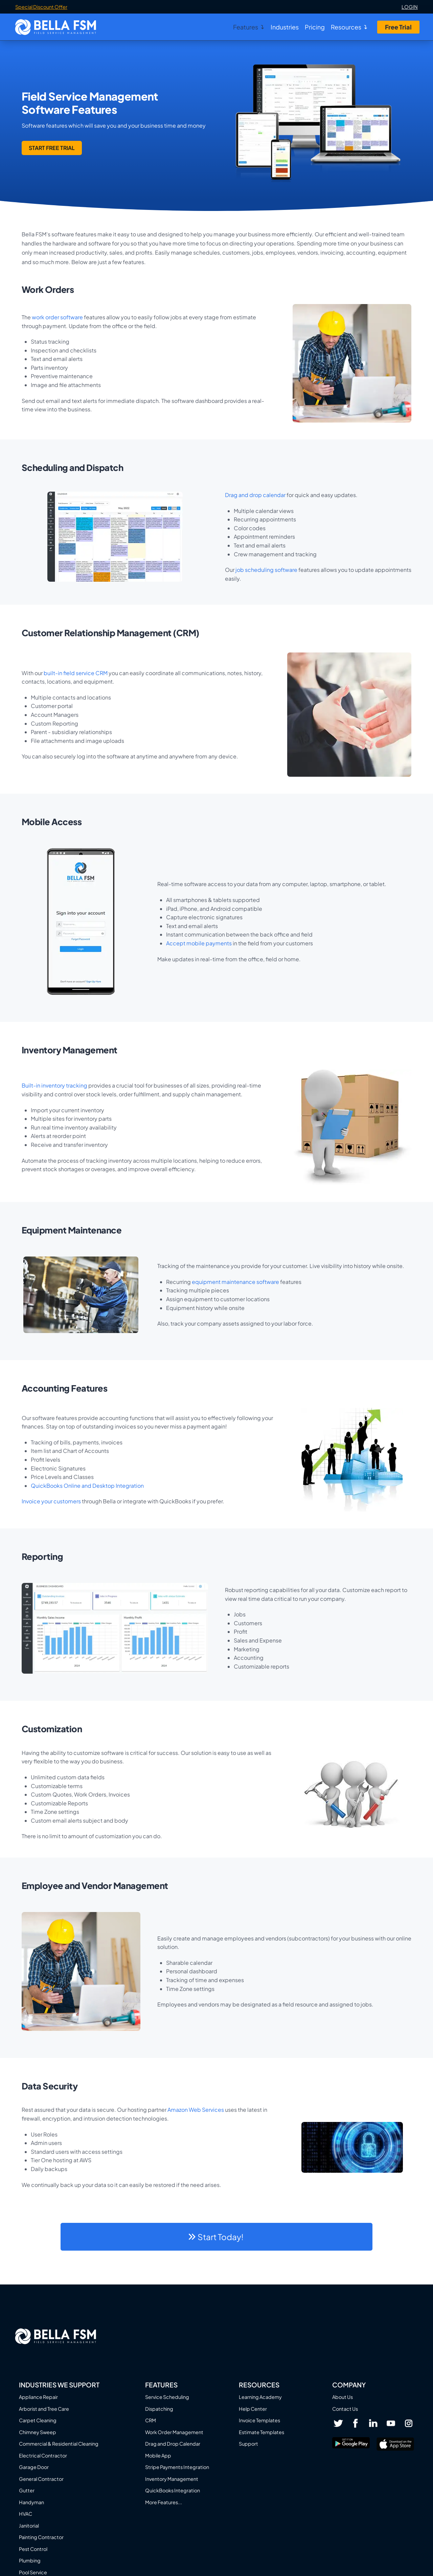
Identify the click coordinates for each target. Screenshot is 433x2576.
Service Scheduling (167, 2397)
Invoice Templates (259, 2420)
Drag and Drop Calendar (172, 2444)
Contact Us (345, 2409)
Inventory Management (171, 2479)
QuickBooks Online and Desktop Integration (87, 1485)
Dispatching (159, 2409)
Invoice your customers (51, 1501)
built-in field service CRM (76, 673)
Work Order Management (174, 2432)
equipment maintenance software (235, 1281)
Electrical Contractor (43, 2455)
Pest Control (33, 2549)
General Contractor (41, 2479)
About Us (342, 2397)
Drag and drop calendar (255, 494)
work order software (57, 317)
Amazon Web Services (195, 2109)
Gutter (27, 2490)
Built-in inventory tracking (54, 1085)
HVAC (25, 2514)
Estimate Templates (261, 2432)
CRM (150, 2420)
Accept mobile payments (199, 943)
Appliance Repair (38, 2397)
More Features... (163, 2502)
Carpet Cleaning (37, 2420)
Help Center (253, 2409)
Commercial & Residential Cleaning (58, 2444)
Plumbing (30, 2560)
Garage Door (34, 2467)
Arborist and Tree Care (44, 2409)
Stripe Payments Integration (177, 2467)
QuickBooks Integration (172, 2490)
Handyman (31, 2502)
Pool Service (33, 2572)
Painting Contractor (41, 2537)
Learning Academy (260, 2397)
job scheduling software (266, 569)
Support (248, 2444)
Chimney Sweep (37, 2432)
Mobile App (158, 2455)
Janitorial (29, 2526)
